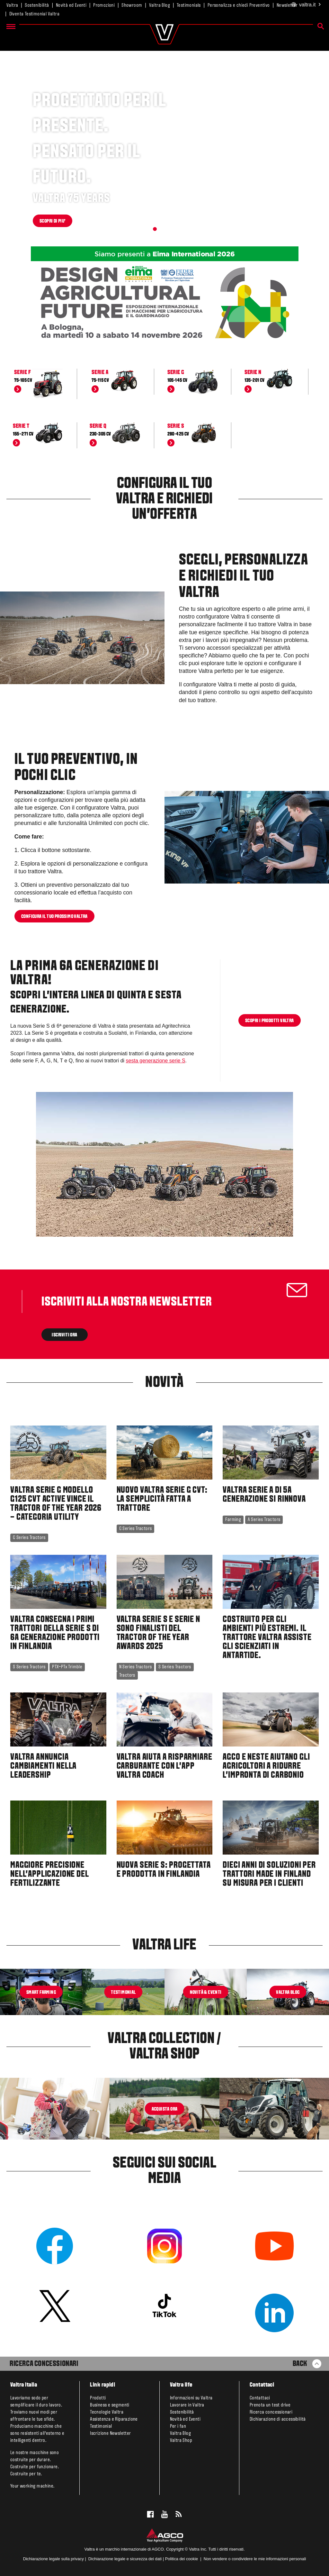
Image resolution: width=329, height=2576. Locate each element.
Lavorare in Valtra (187, 2405)
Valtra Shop (181, 2440)
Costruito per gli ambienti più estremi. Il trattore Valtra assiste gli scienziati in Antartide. (267, 1638)
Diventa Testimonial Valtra (34, 14)
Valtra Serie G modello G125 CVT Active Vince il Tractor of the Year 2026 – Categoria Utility (56, 1504)
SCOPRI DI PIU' (53, 221)
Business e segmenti (109, 2405)
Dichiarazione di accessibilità (278, 2419)
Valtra (12, 5)
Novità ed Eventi (71, 5)
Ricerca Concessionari (44, 2364)
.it (306, 5)
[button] (155, 229)
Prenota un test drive (270, 2405)
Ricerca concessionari (271, 2412)
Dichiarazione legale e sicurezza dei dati (124, 2558)
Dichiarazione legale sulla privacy (53, 2558)
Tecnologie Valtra (106, 2412)
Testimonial (101, 2426)
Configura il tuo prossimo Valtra (54, 916)
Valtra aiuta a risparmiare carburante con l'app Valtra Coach (164, 1766)
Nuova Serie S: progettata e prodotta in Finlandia (164, 1870)
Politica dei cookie (181, 2558)
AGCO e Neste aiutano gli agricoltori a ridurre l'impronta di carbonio (266, 1766)
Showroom (131, 5)
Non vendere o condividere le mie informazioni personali (255, 2558)
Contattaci (260, 2398)
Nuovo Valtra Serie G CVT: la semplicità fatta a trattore (162, 1499)
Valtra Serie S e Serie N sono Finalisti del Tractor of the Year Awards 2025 (158, 1633)
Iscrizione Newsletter (110, 2433)
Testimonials (189, 5)
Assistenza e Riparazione (114, 2419)
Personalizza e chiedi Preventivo (239, 5)
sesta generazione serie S (155, 1060)
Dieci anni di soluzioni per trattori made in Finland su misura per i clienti (269, 1874)
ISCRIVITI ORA (64, 1335)
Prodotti (98, 2398)
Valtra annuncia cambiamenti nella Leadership (43, 1766)
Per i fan (178, 2426)
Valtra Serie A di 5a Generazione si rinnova (264, 1495)
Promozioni (104, 5)
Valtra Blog (159, 5)
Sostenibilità (37, 5)
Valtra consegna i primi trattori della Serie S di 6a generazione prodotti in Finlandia (55, 1633)
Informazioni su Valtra (191, 2398)
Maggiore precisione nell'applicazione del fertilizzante (49, 1874)
